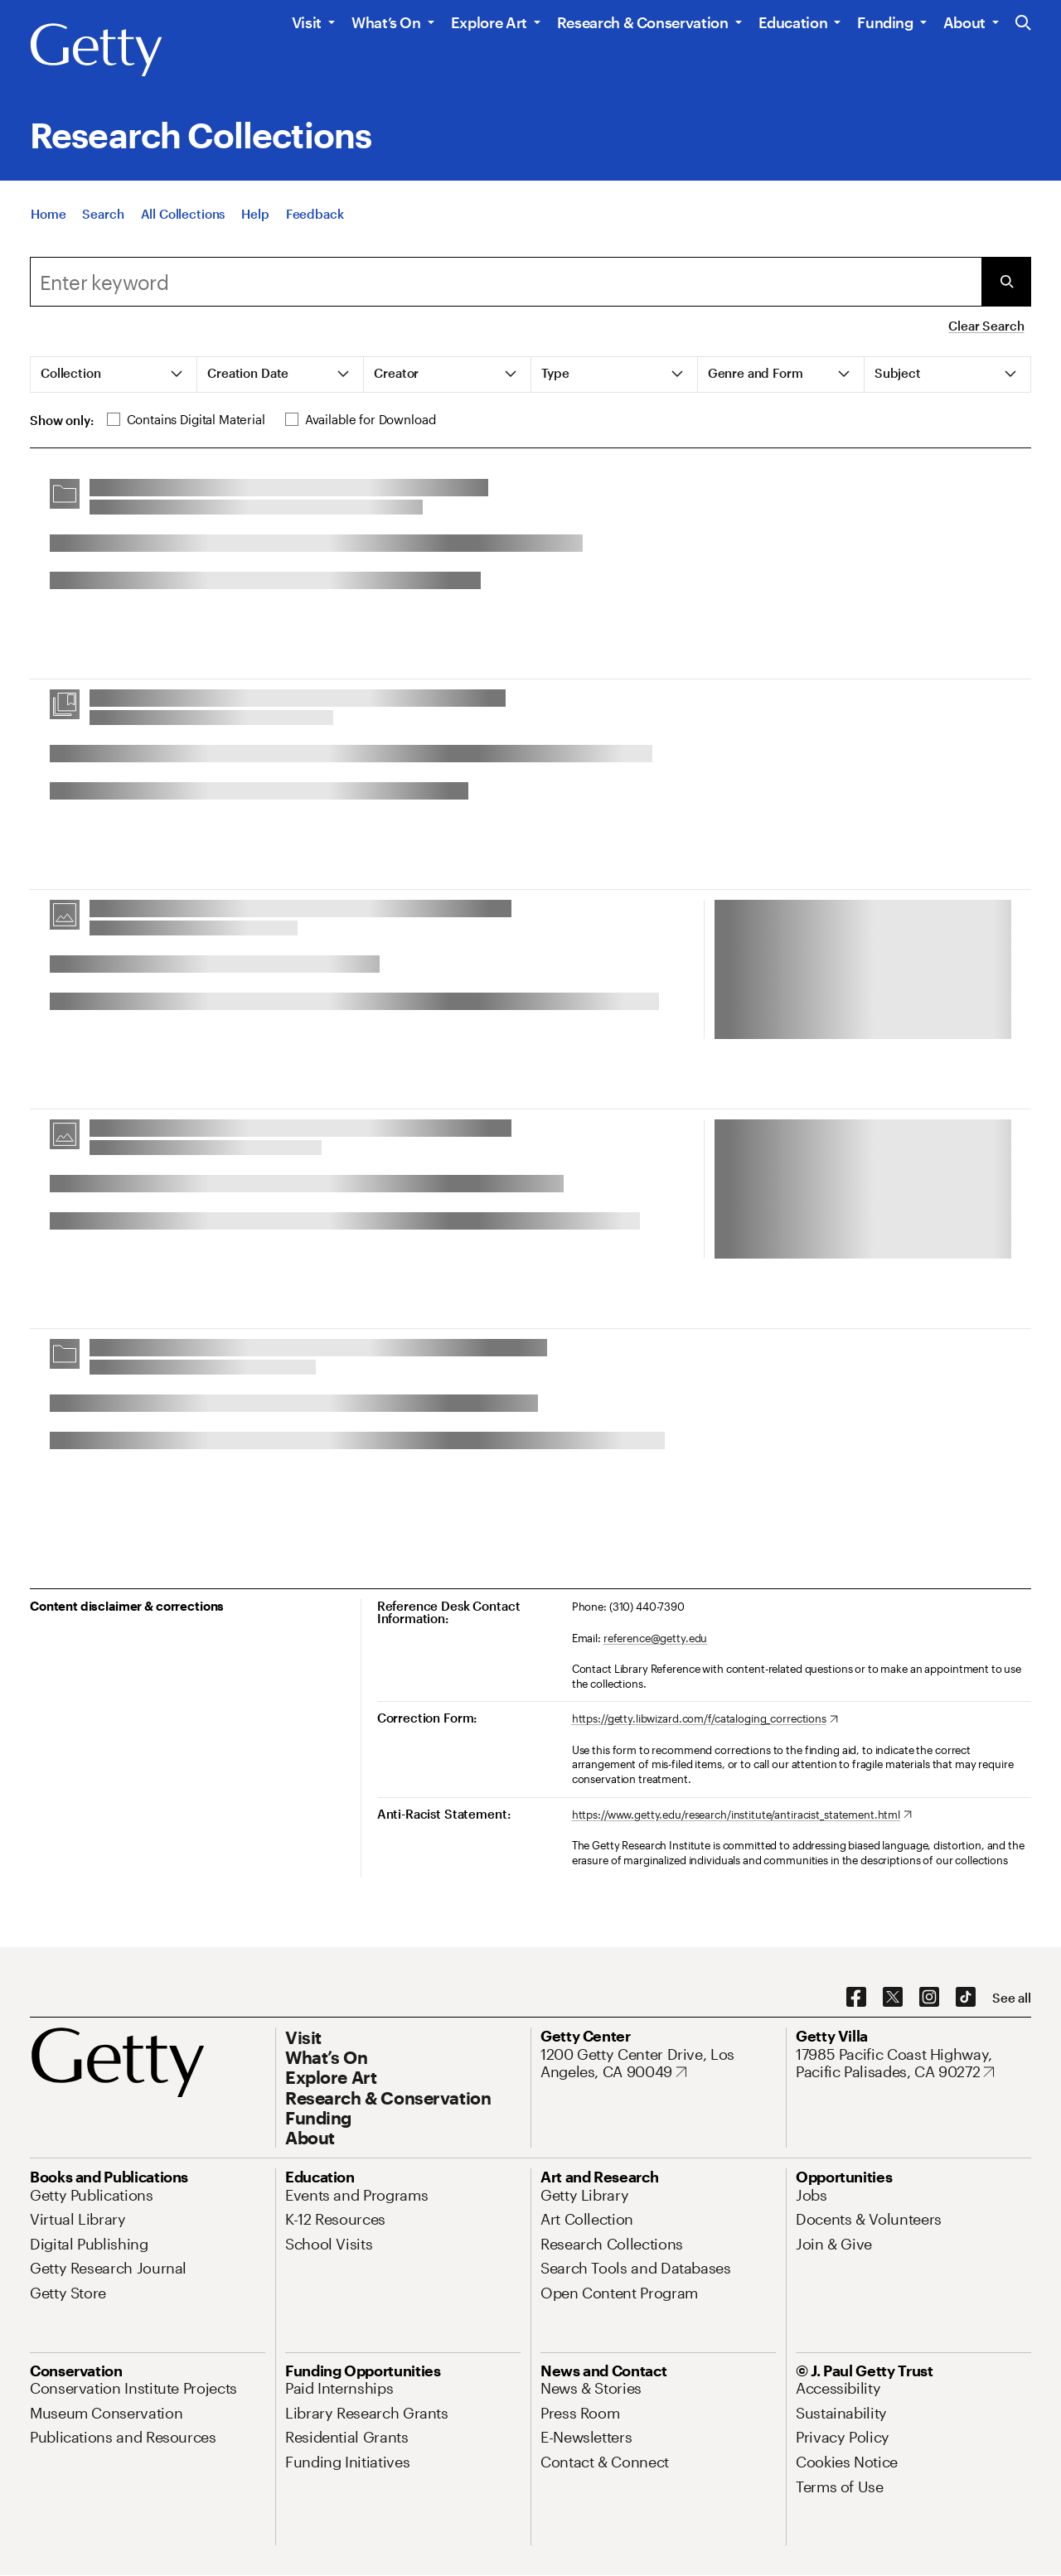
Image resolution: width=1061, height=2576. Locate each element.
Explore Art (489, 22)
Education (793, 22)
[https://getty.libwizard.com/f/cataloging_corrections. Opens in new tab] (705, 1719)
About (964, 22)
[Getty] (96, 50)
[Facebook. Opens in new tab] (856, 1997)
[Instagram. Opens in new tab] (929, 1997)
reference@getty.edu (655, 1638)
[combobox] (505, 282)
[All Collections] (183, 213)
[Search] (103, 213)
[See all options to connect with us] (1011, 1998)
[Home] (48, 213)
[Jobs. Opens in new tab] (811, 2195)
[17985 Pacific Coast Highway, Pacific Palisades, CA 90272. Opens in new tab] (913, 2063)
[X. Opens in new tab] (893, 1997)
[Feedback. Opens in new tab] (315, 213)
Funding (885, 22)
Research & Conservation (643, 22)
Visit (307, 22)
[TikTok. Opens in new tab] (966, 1997)
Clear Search (986, 325)
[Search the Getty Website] (1023, 23)
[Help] (255, 213)
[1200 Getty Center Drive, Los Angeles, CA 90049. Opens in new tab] (658, 2063)
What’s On (386, 22)
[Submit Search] (1006, 282)
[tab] (114, 374)
